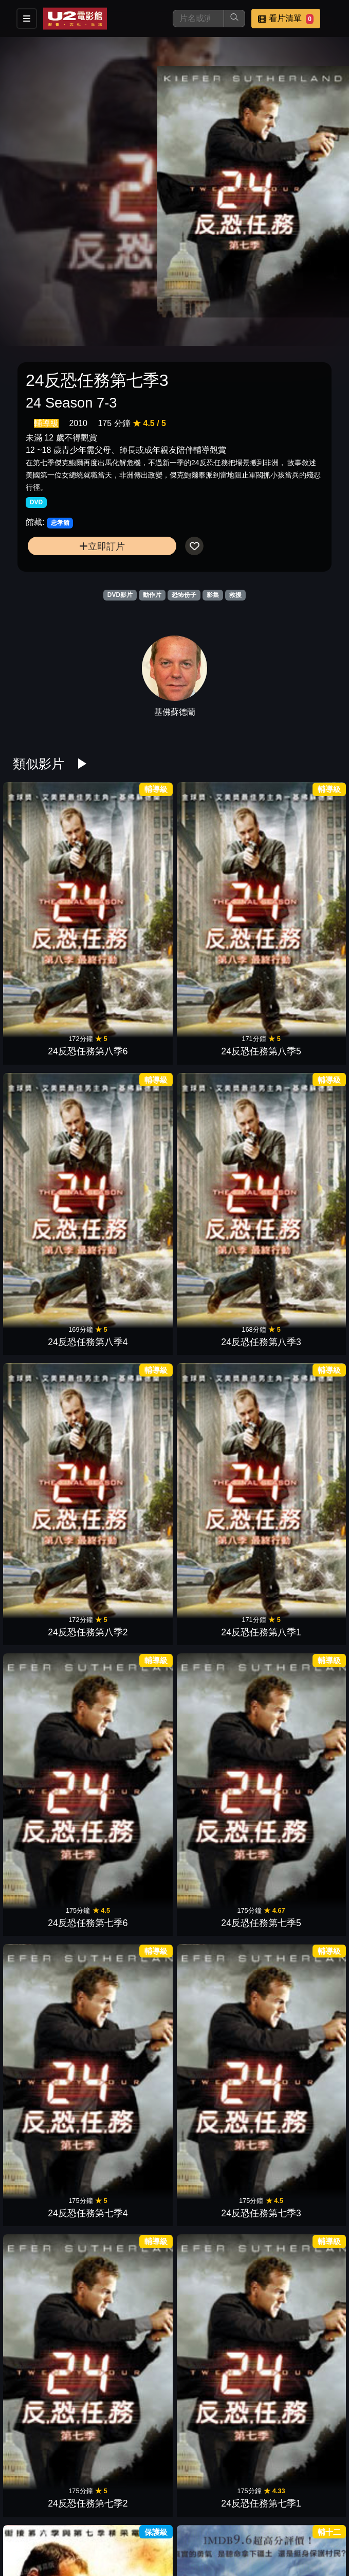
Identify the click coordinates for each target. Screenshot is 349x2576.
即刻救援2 (298, 1854)
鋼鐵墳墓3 (215, 1581)
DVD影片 (120, 594)
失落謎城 (297, 1444)
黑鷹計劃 (133, 2264)
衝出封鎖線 (51, 2264)
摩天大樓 (51, 1718)
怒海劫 (215, 1854)
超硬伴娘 (297, 1307)
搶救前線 (51, 2128)
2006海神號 (298, 1991)
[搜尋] (198, 18)
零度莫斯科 (134, 1991)
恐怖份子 (184, 594)
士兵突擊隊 (134, 1307)
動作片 (152, 594)
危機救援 (215, 1718)
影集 (213, 594)
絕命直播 (51, 1581)
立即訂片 (102, 546)
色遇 (51, 1991)
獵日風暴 (297, 2128)
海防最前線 (215, 1991)
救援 (235, 594)
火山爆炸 (215, 2128)
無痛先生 (51, 1444)
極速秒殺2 (51, 1854)
